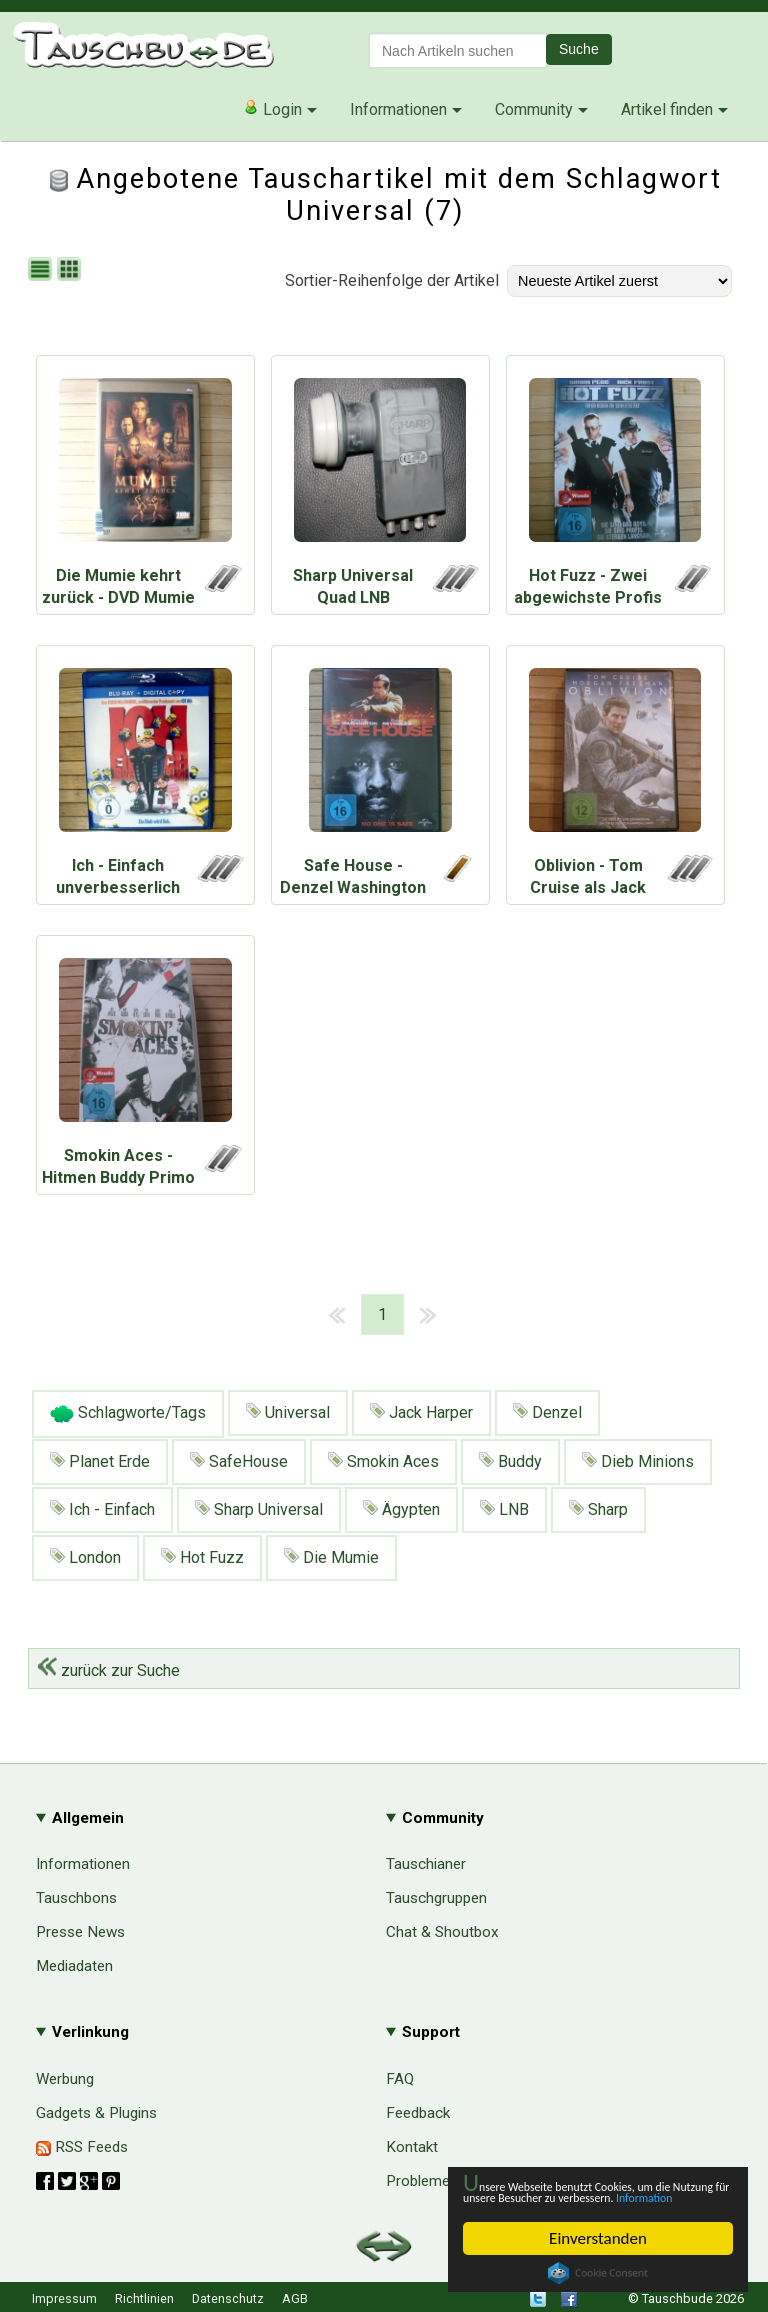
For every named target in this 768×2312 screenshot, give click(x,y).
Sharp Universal (259, 1509)
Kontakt (412, 2147)
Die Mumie (331, 1557)
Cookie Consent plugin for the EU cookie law (598, 2273)
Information (588, 2196)
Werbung (65, 2079)
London (85, 1557)
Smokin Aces (383, 1461)
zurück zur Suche (108, 1670)
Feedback (418, 2113)
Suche (579, 49)
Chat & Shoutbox (442, 1932)
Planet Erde (100, 1461)
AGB (295, 2298)
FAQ (400, 2079)
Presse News (80, 1932)
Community (534, 109)
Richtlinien (144, 2298)
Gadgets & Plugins (96, 2113)
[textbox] (458, 50)
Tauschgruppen (436, 1898)
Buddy (510, 1461)
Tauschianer (426, 1864)
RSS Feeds (82, 2147)
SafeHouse (239, 1461)
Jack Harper (421, 1412)
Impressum (64, 2298)
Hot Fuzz (202, 1557)
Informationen (398, 109)
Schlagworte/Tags (128, 1414)
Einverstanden (598, 2238)
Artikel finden (667, 109)
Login (272, 109)
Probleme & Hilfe (442, 2181)
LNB (504, 1509)
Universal (288, 1412)
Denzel (547, 1412)
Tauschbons (76, 1898)
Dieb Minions (638, 1461)
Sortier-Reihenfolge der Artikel (392, 280)
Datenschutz (228, 2298)
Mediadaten (74, 1966)
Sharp (598, 1509)
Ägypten (401, 1509)
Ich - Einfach (102, 1509)
